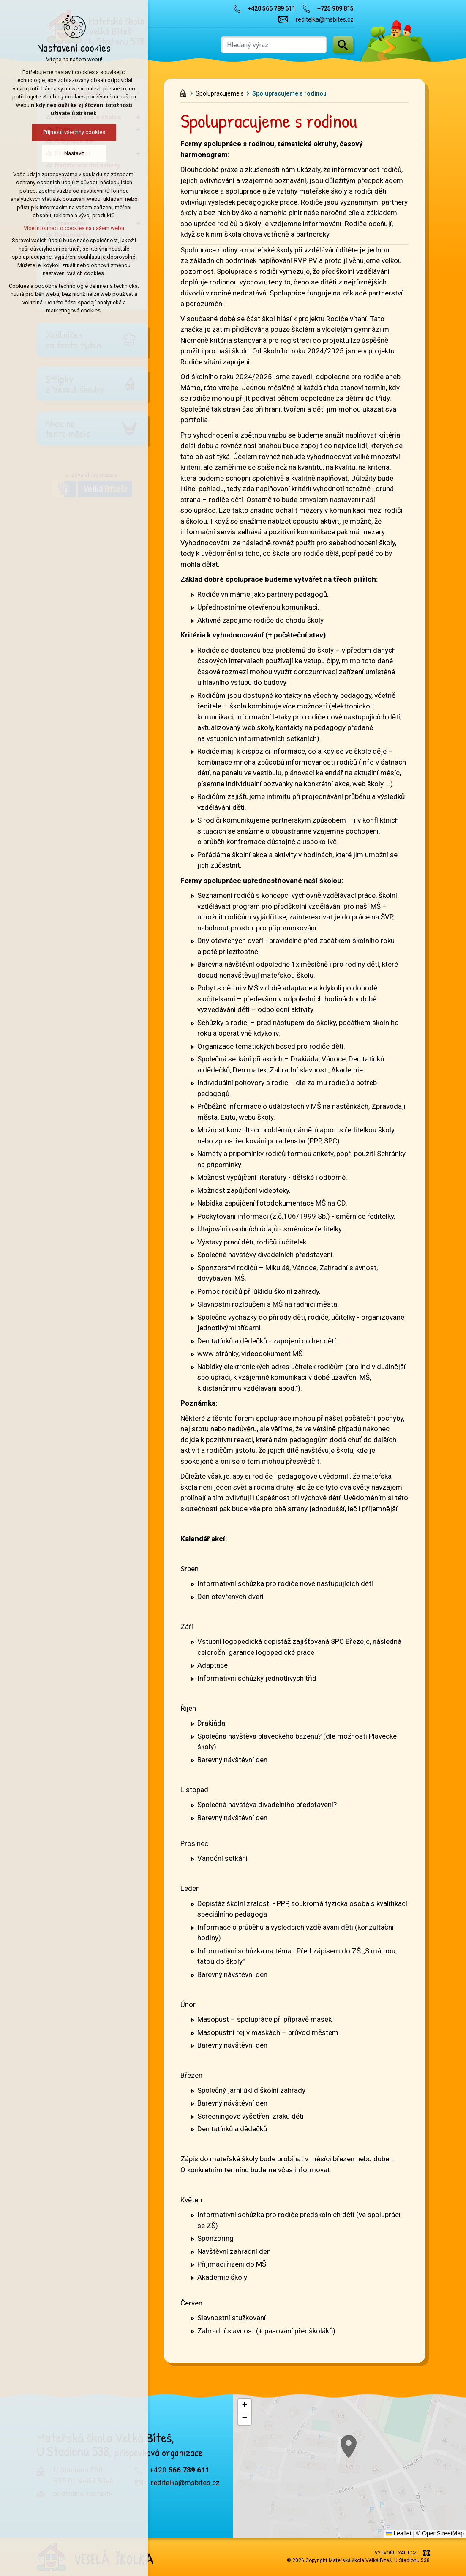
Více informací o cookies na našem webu (74, 228)
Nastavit (74, 153)
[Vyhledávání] (343, 44)
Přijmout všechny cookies (74, 132)
